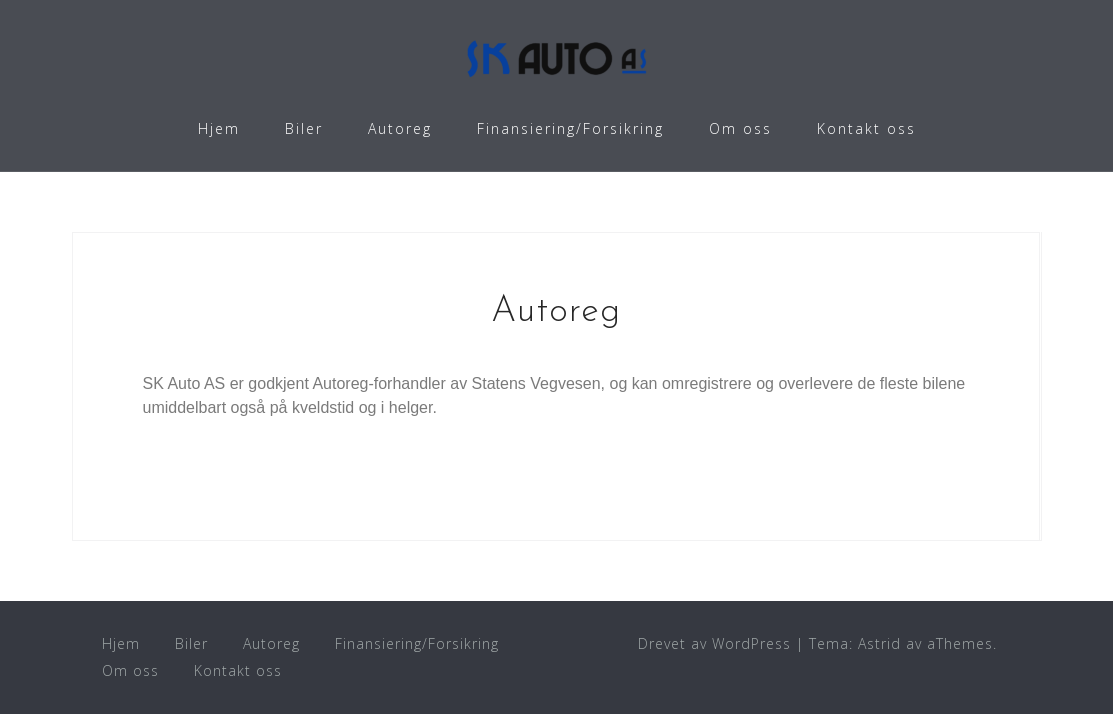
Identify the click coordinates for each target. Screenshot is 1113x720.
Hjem (219, 128)
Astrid (879, 643)
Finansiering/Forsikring (570, 128)
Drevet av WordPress (714, 643)
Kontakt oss (866, 128)
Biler (304, 128)
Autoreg (400, 128)
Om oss (740, 128)
